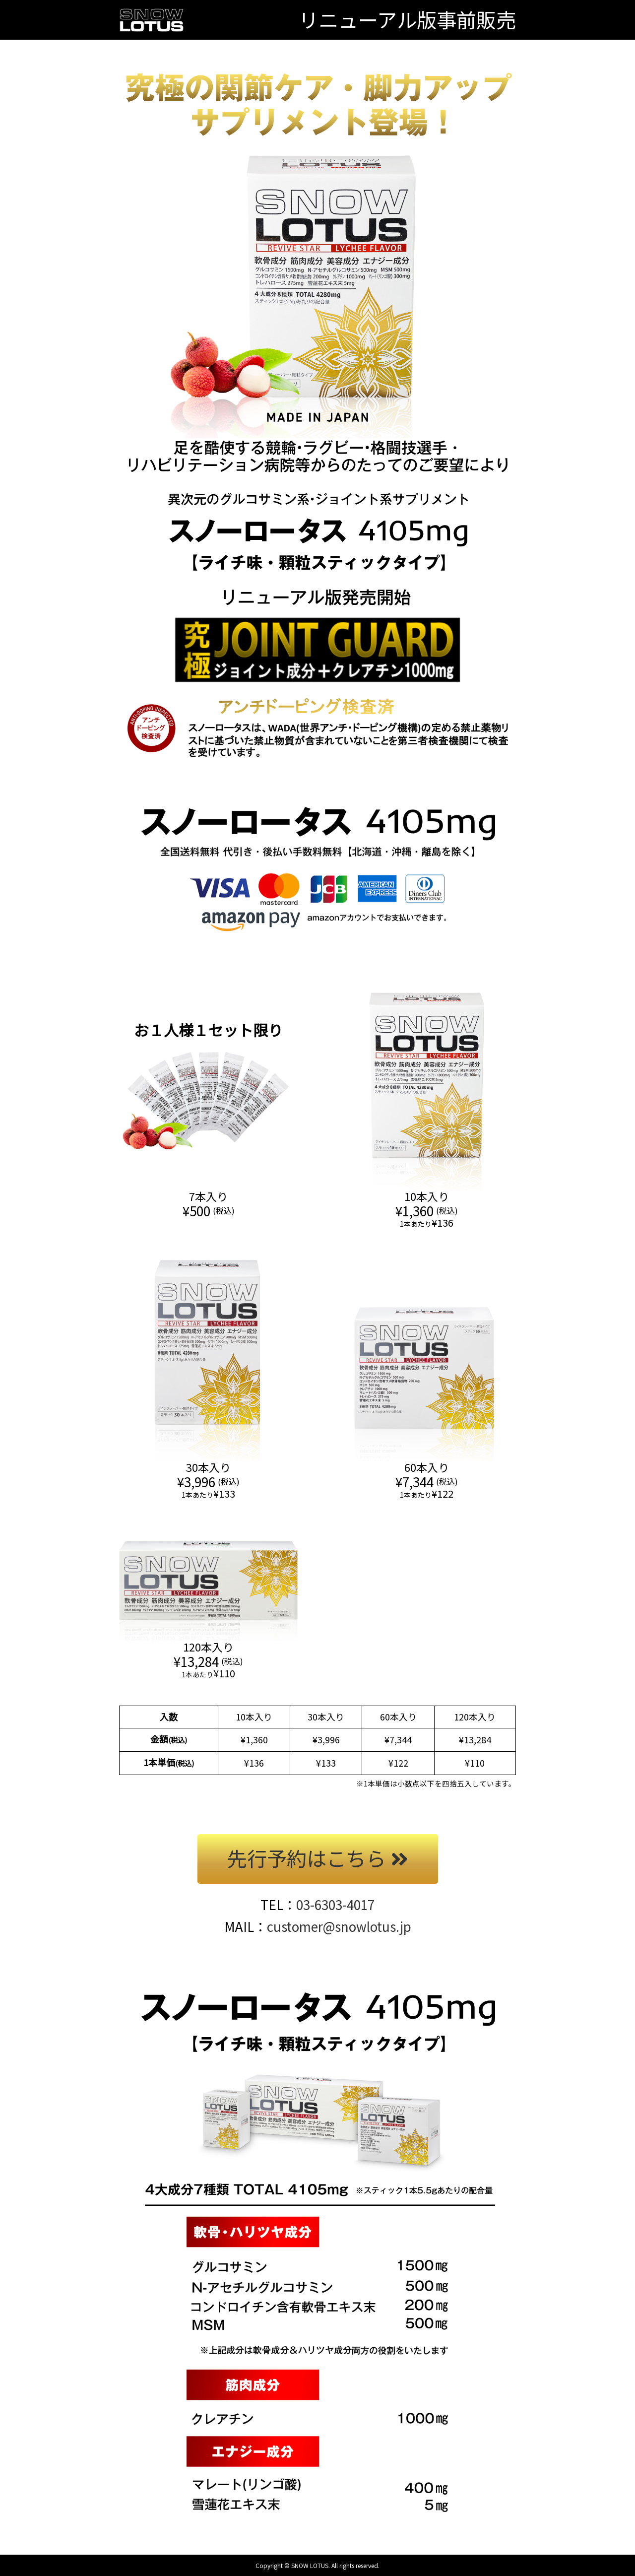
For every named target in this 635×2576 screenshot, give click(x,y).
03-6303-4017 (335, 1904)
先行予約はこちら (317, 1858)
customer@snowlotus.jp (339, 1926)
